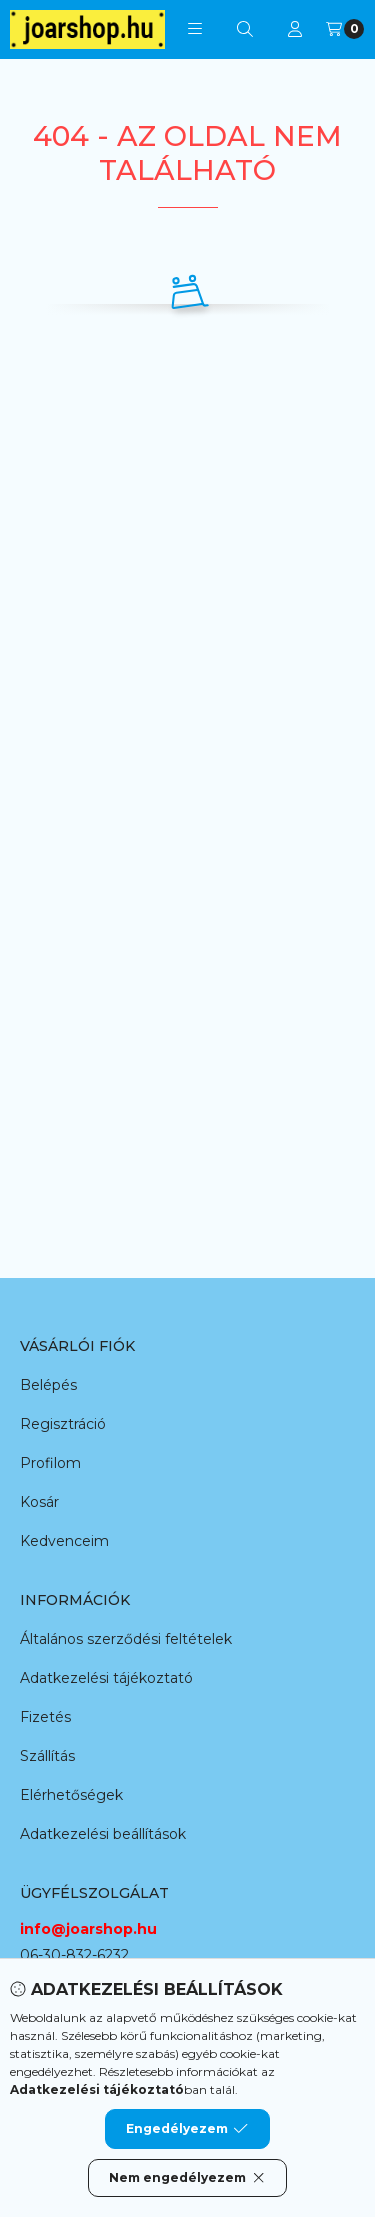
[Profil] (295, 29)
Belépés (48, 1385)
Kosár (39, 1502)
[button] (195, 29)
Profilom (50, 1463)
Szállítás (47, 1756)
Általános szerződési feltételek (126, 1639)
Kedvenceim (64, 1541)
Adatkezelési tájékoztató (106, 1678)
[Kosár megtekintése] (345, 29)
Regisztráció (63, 1424)
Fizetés (45, 1717)
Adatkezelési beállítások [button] (103, 1834)
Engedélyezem (187, 2129)
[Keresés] (245, 29)
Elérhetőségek (71, 1795)
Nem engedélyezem (187, 2178)
